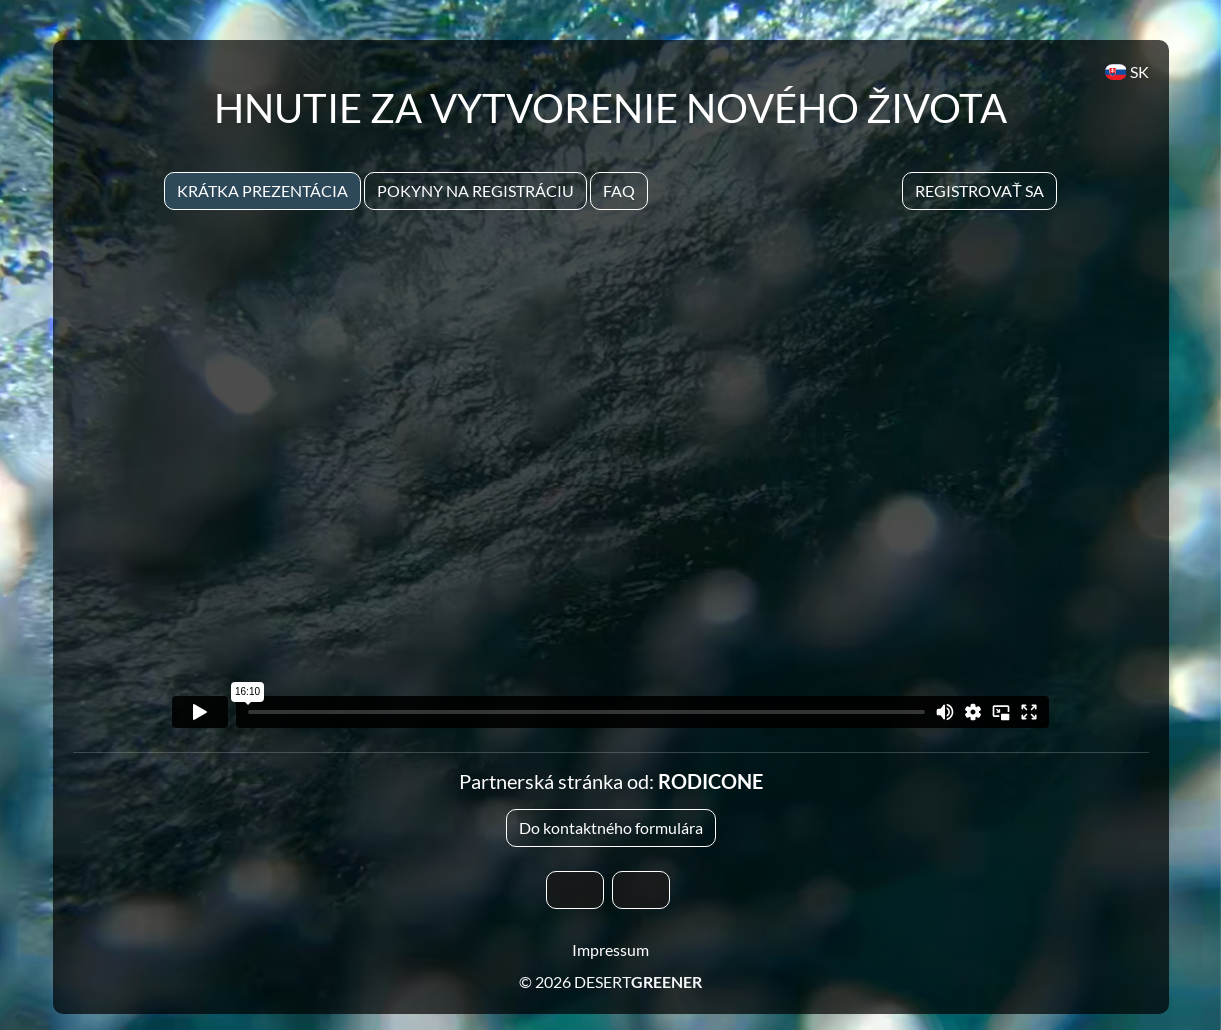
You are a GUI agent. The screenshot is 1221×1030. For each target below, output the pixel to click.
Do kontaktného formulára (611, 827)
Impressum (610, 949)
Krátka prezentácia (262, 190)
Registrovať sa (979, 190)
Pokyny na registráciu (475, 190)
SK (1126, 71)
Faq (619, 190)
